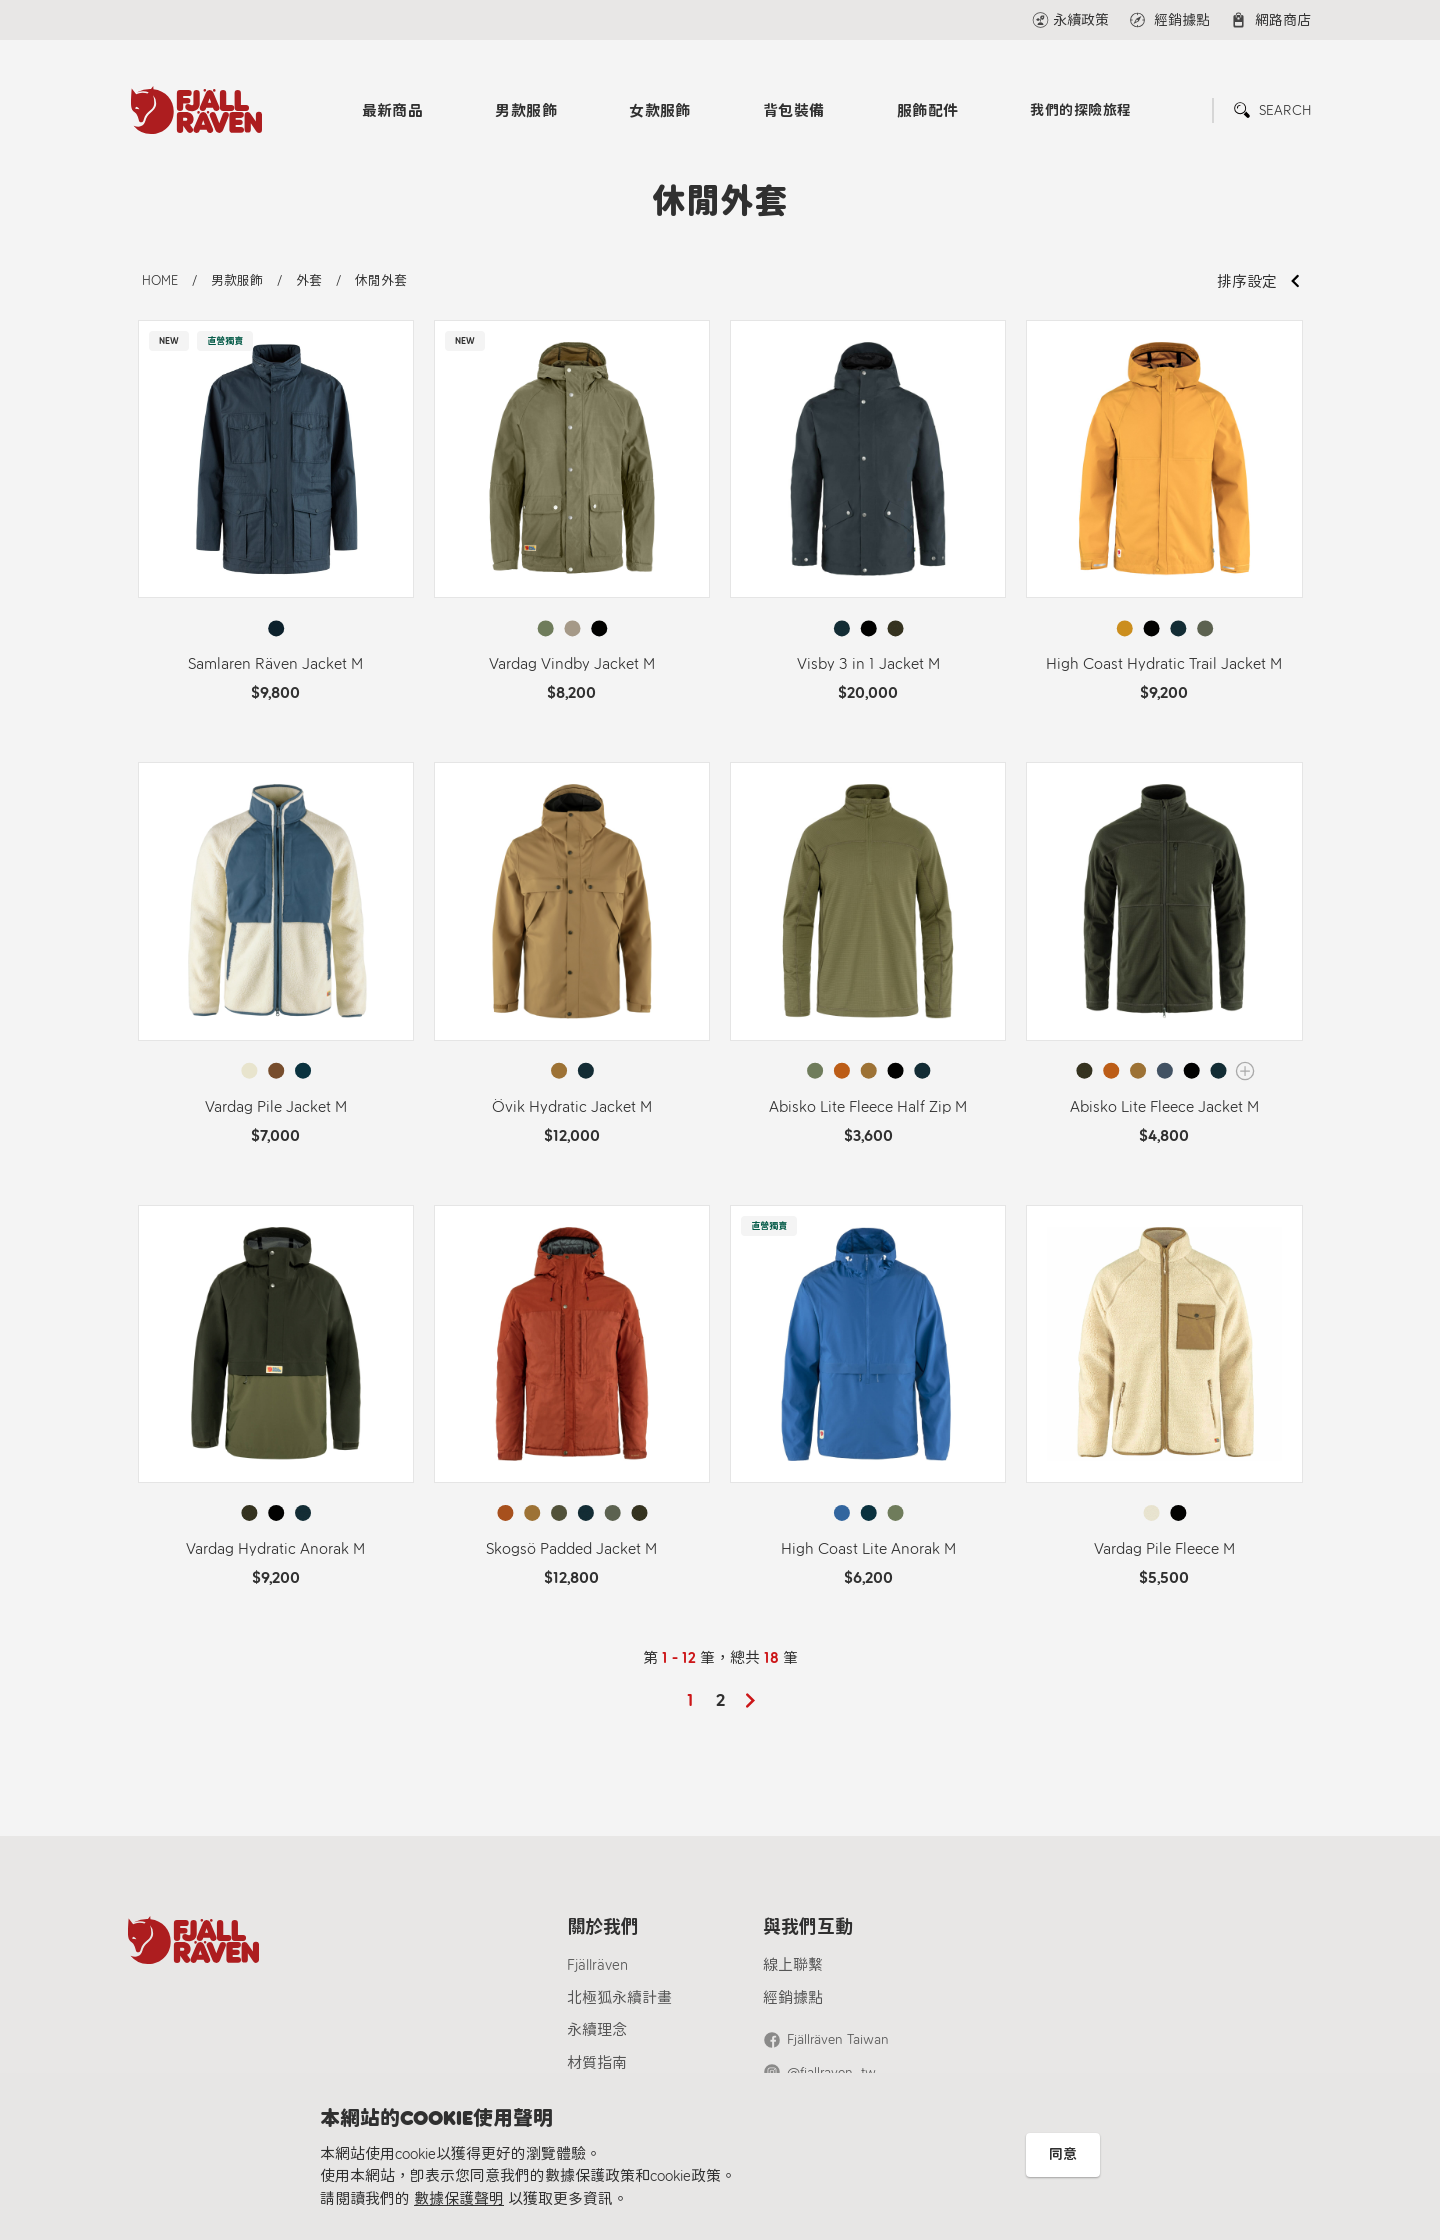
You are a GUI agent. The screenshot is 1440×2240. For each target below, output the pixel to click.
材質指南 (597, 2063)
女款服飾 (660, 111)
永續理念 (597, 2030)
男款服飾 (526, 111)
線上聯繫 (793, 1965)
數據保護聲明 (459, 2199)
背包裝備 (794, 111)
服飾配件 (928, 111)
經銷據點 (793, 1998)
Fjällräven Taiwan (838, 2039)
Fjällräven (597, 1965)
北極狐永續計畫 (619, 1998)
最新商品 (393, 111)
